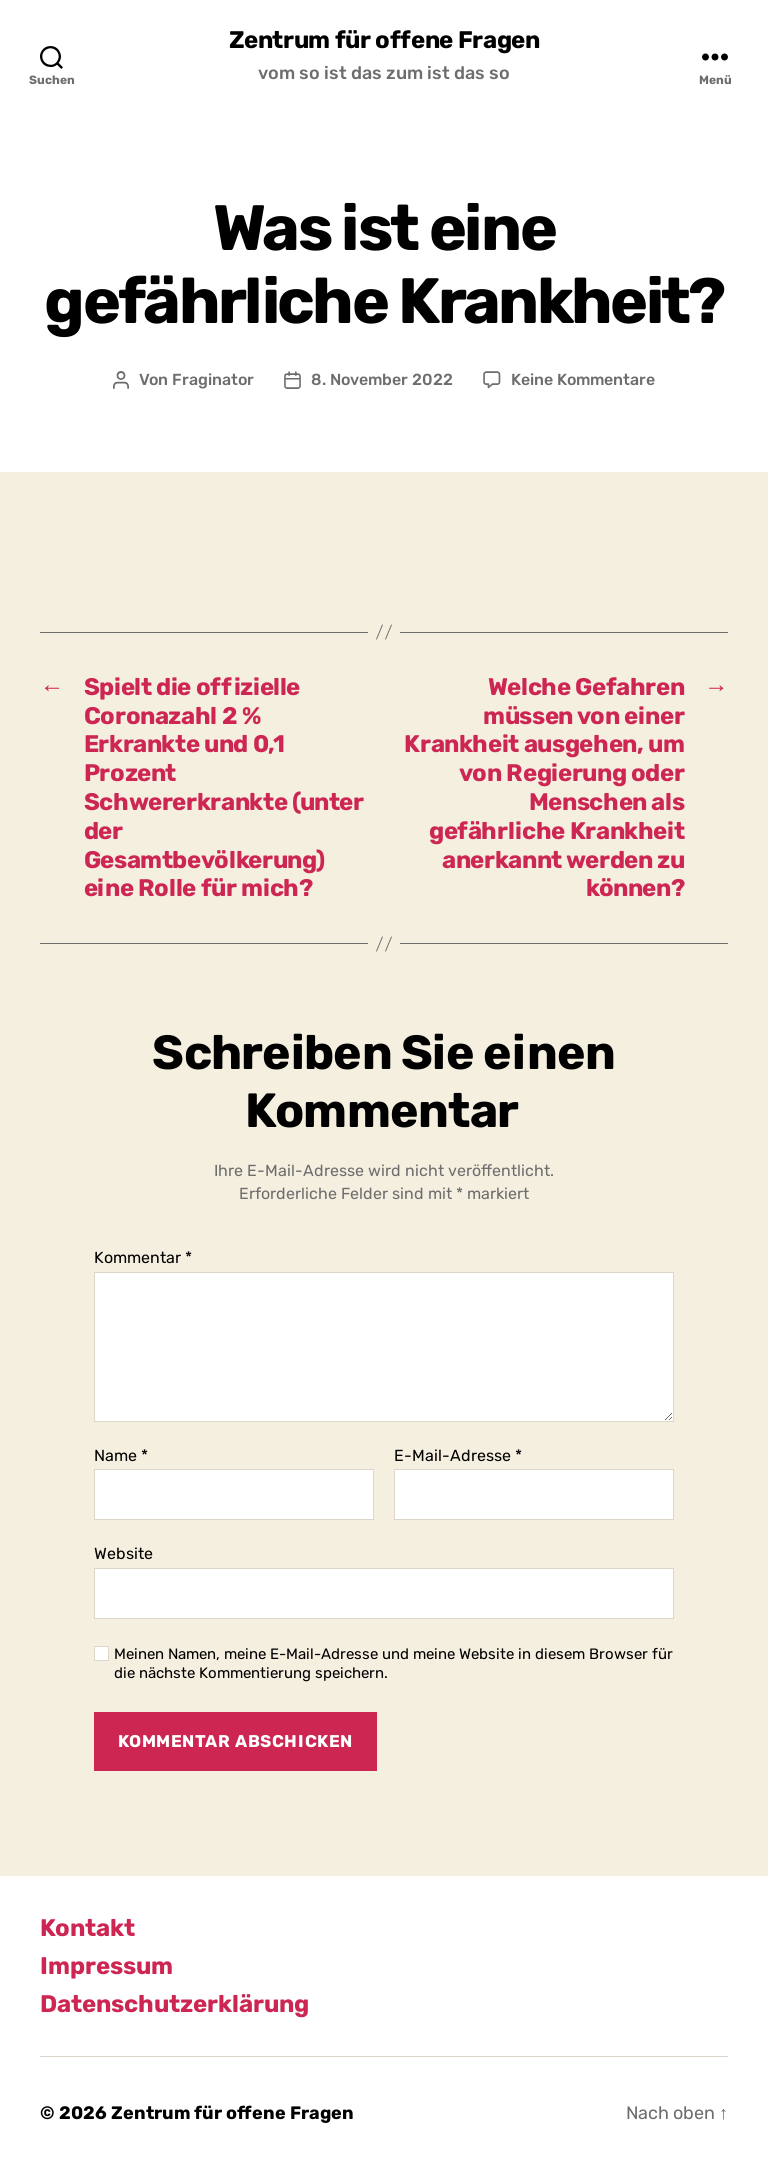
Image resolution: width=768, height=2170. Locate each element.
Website (123, 1553)
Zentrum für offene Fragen (384, 40)
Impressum (106, 1966)
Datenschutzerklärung (174, 2004)
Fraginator (213, 379)
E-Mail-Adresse (458, 1456)
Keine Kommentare (583, 379)
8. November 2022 (382, 379)
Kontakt (87, 1928)
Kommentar (143, 1258)
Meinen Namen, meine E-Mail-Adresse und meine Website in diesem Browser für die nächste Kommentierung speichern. (393, 1663)
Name (121, 1456)
